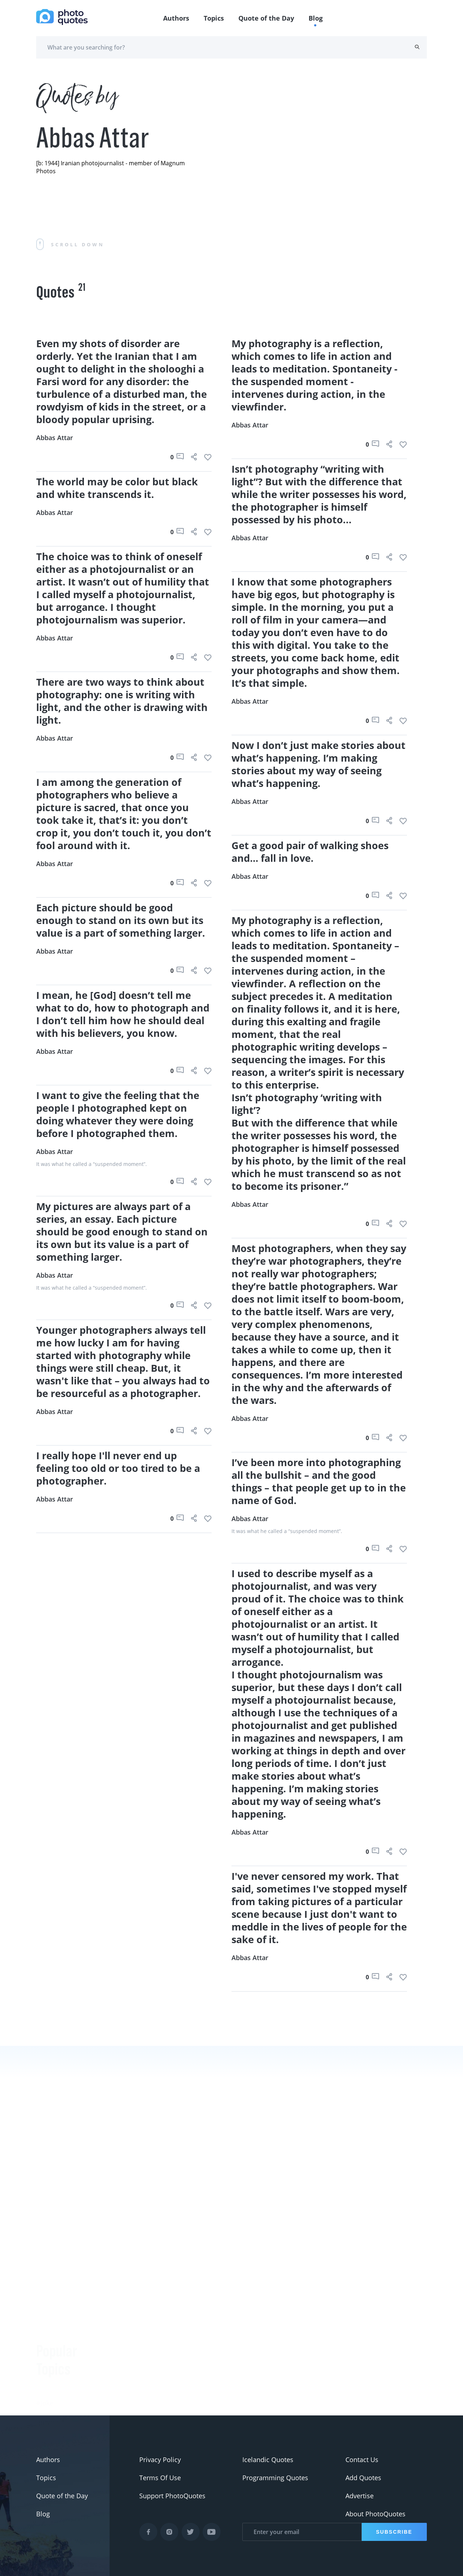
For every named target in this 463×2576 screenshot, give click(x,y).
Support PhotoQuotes (172, 2495)
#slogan (48, 2347)
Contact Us (361, 2459)
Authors (176, 18)
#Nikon (47, 2401)
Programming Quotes (275, 2477)
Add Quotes (363, 2477)
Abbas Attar (54, 437)
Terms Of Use (160, 2477)
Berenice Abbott (125, 2368)
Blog (316, 18)
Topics (214, 18)
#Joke (44, 2311)
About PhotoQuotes (375, 2513)
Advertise (359, 2495)
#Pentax (48, 2383)
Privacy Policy (160, 2459)
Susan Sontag (122, 2404)
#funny (47, 2329)
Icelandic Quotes (267, 2459)
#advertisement (60, 2365)
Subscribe (394, 2532)
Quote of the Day (266, 18)
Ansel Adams (121, 2386)
